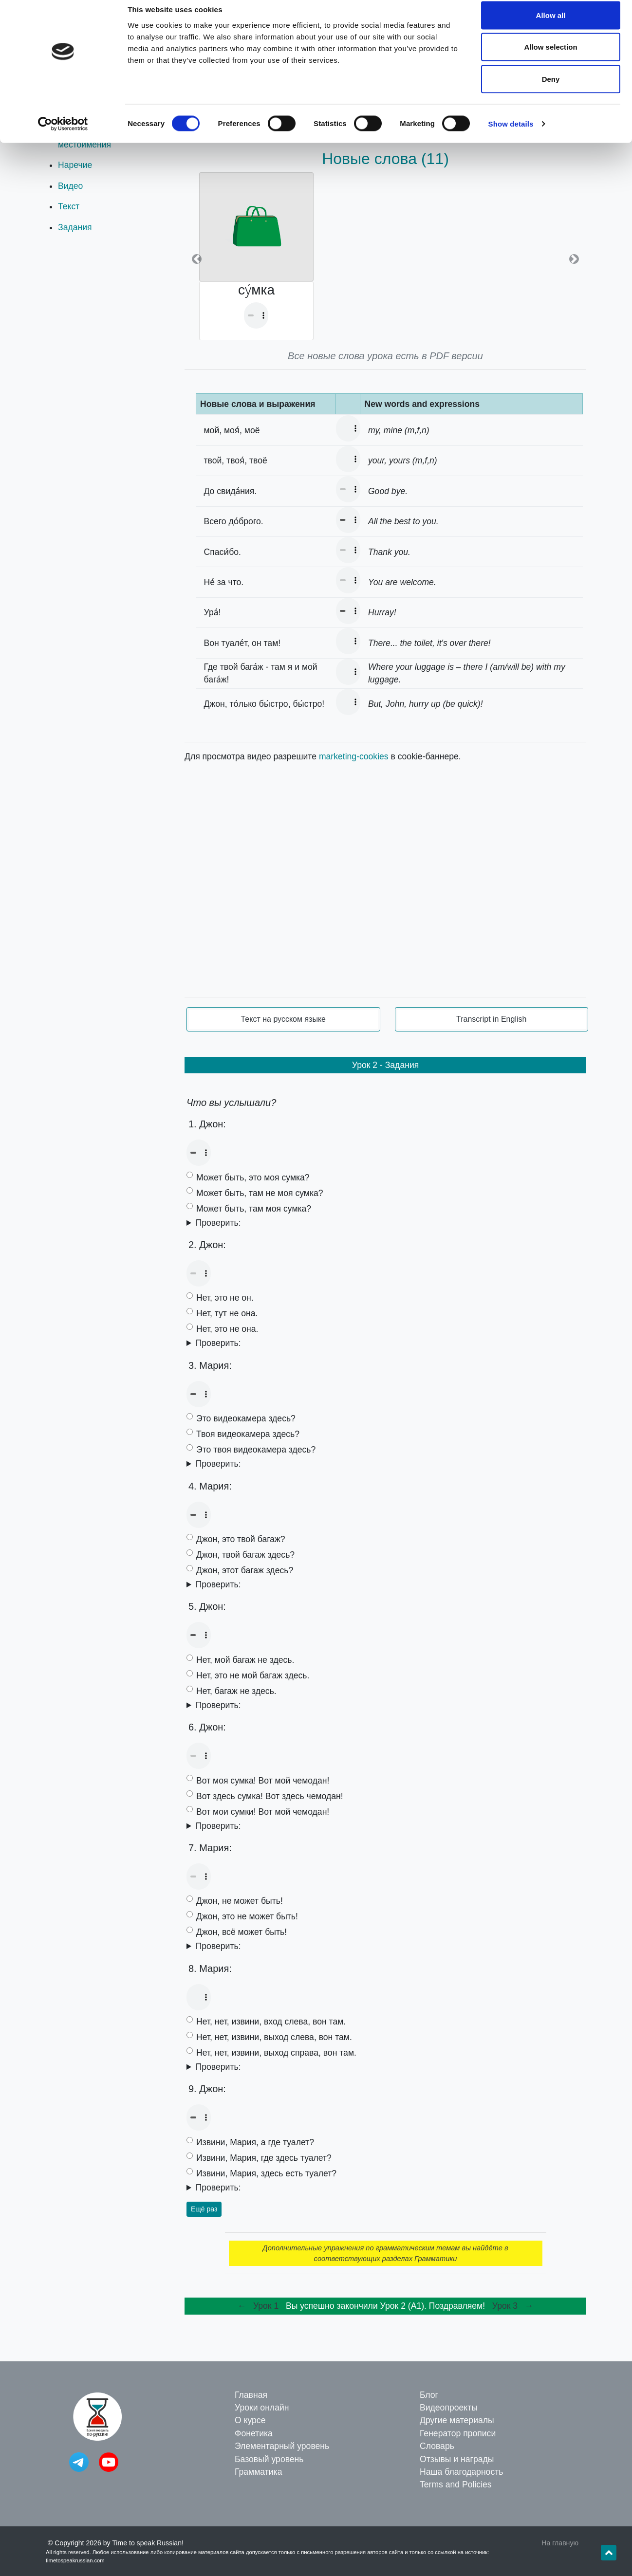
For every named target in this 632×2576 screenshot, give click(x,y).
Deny (551, 89)
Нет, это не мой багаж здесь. (252, 1675)
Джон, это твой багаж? (240, 1539)
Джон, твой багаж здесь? (245, 1555)
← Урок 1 (259, 2306)
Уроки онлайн (262, 2407)
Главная (251, 2395)
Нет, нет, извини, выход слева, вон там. (274, 2037)
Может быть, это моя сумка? (253, 1177)
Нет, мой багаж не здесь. (245, 1660)
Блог (429, 2395)
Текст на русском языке (283, 1019)
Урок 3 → (513, 2306)
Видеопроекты (449, 2407)
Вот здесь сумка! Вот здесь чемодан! (269, 1796)
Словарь (437, 2446)
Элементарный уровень (282, 2446)
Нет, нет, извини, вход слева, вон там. (271, 2021)
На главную (559, 2543)
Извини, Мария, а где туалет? (255, 2142)
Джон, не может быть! (239, 1901)
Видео (70, 186)
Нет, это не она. (227, 1329)
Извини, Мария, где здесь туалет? (264, 2158)
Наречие (75, 165)
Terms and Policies (456, 2484)
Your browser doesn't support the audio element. (256, 315)
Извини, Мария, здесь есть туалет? (266, 2173)
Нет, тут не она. (227, 1313)
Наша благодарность (461, 2472)
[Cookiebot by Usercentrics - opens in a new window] (63, 134)
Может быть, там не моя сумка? (259, 1193)
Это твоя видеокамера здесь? (256, 1449)
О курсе (250, 2420)
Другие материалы (457, 2420)
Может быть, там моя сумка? (253, 1209)
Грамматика (258, 2472)
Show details (511, 134)
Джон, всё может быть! (241, 1932)
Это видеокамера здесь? (246, 1418)
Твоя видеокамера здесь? (247, 1434)
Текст (68, 206)
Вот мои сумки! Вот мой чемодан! (262, 1812)
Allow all (551, 25)
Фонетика (254, 2433)
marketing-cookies (354, 756)
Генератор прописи (458, 2433)
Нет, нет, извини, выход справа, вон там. (276, 2053)
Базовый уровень (269, 2459)
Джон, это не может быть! (247, 1916)
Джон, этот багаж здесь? (244, 1570)
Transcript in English (491, 1019)
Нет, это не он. (225, 1298)
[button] (197, 259)
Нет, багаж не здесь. (236, 1691)
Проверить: (218, 1223)
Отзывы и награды (457, 2459)
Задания (75, 227)
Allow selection (550, 58)
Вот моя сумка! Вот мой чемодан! (262, 1780)
